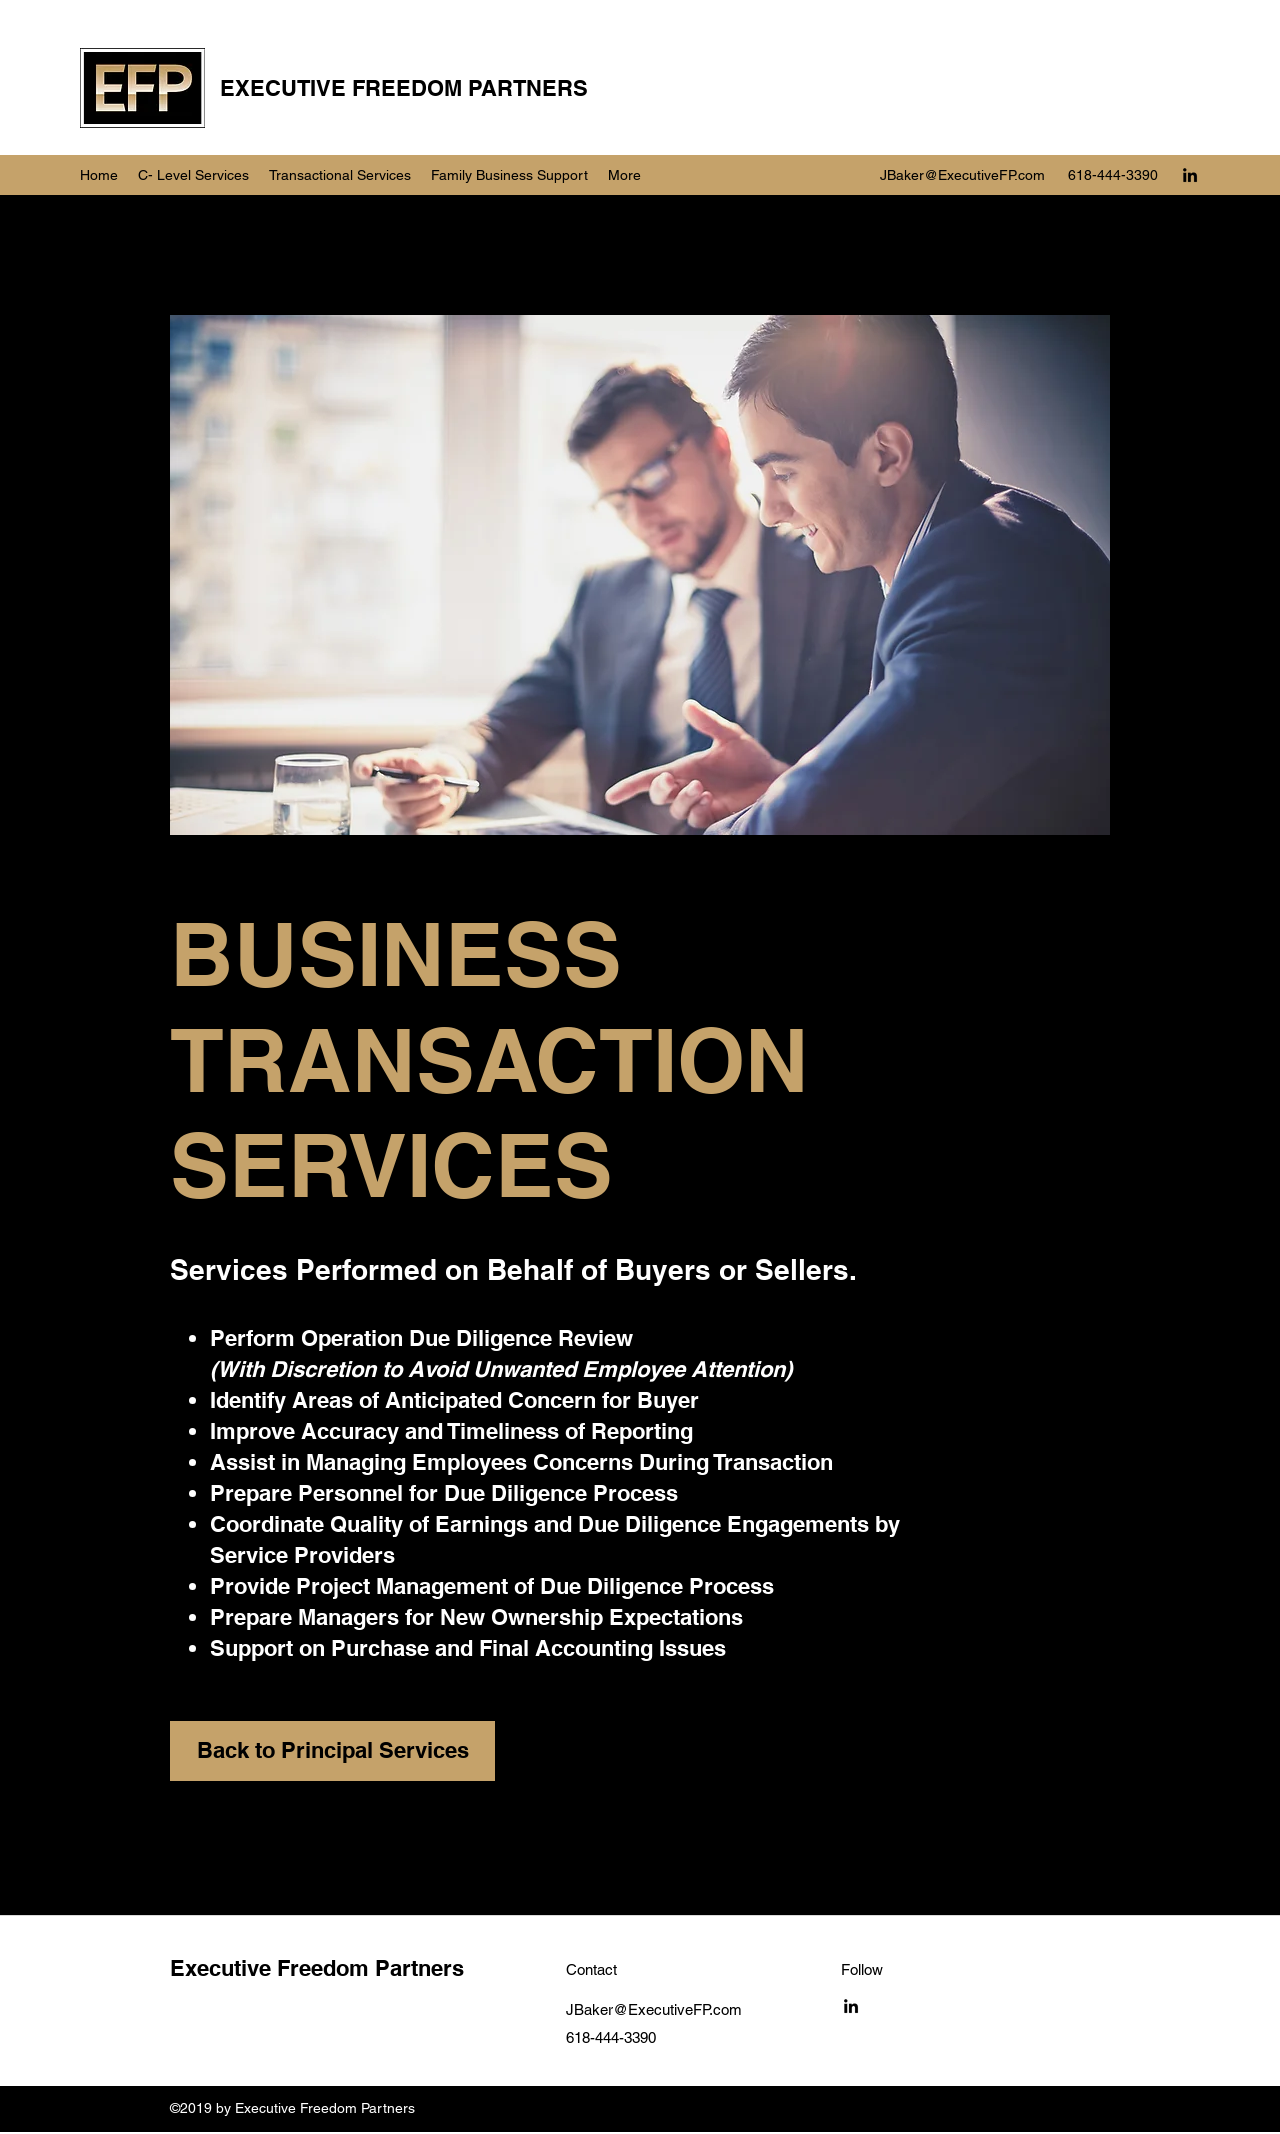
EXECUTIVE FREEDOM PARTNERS (404, 88)
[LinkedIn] (1190, 175)
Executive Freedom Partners (317, 1968)
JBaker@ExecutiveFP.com (962, 175)
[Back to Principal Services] (332, 1751)
